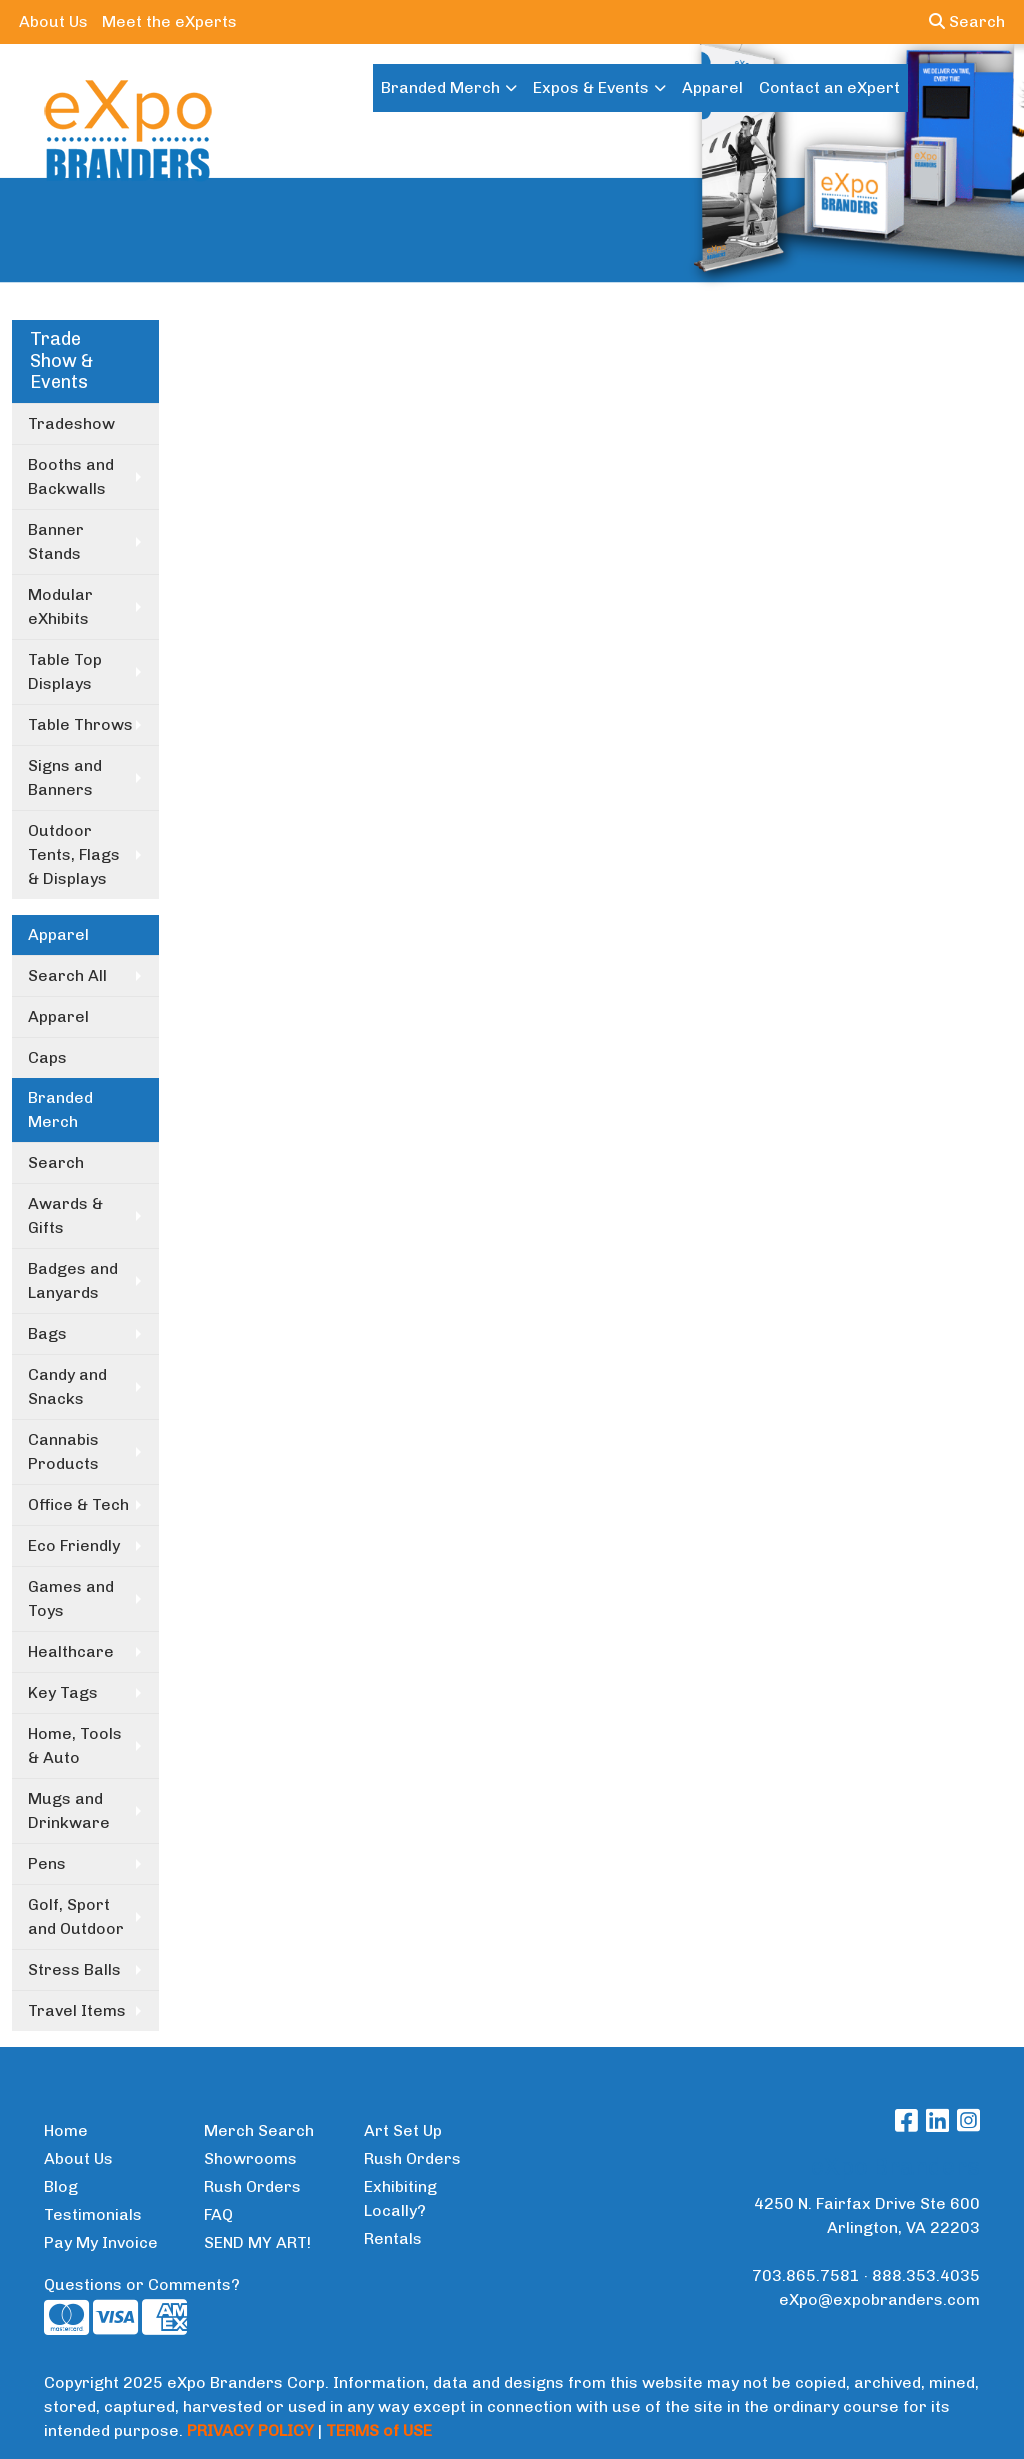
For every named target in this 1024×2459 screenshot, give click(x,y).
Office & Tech (78, 1504)
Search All (67, 975)
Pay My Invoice (101, 2242)
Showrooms (250, 2158)
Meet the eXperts (169, 21)
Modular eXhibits (60, 606)
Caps (47, 1057)
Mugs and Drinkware (69, 1810)
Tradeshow (71, 423)
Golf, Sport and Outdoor (76, 1916)
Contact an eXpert (829, 87)
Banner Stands (56, 541)
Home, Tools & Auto (75, 1745)
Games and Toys (71, 1598)
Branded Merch (440, 87)
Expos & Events (591, 87)
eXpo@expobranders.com (879, 2299)
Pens (47, 1863)
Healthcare (71, 1651)
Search (967, 21)
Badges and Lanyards (73, 1280)
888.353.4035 (926, 2275)
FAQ (218, 2214)
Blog (61, 2186)
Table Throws (80, 724)
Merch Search (259, 2130)
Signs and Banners (65, 777)
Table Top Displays (65, 671)
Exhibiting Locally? (400, 2198)
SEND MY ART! (257, 2242)
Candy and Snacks (67, 1386)
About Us (53, 21)
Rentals (393, 2238)
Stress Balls (74, 1969)
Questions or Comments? (142, 2284)
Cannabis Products (63, 1451)
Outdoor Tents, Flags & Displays (74, 854)
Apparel (712, 87)
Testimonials (93, 2214)
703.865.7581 (806, 2275)
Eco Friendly (74, 1545)
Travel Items (77, 2010)
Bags (47, 1333)
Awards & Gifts (65, 1215)
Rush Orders (252, 2186)
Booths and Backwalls (71, 476)
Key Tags (63, 1692)
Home (66, 2130)
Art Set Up (403, 2130)
